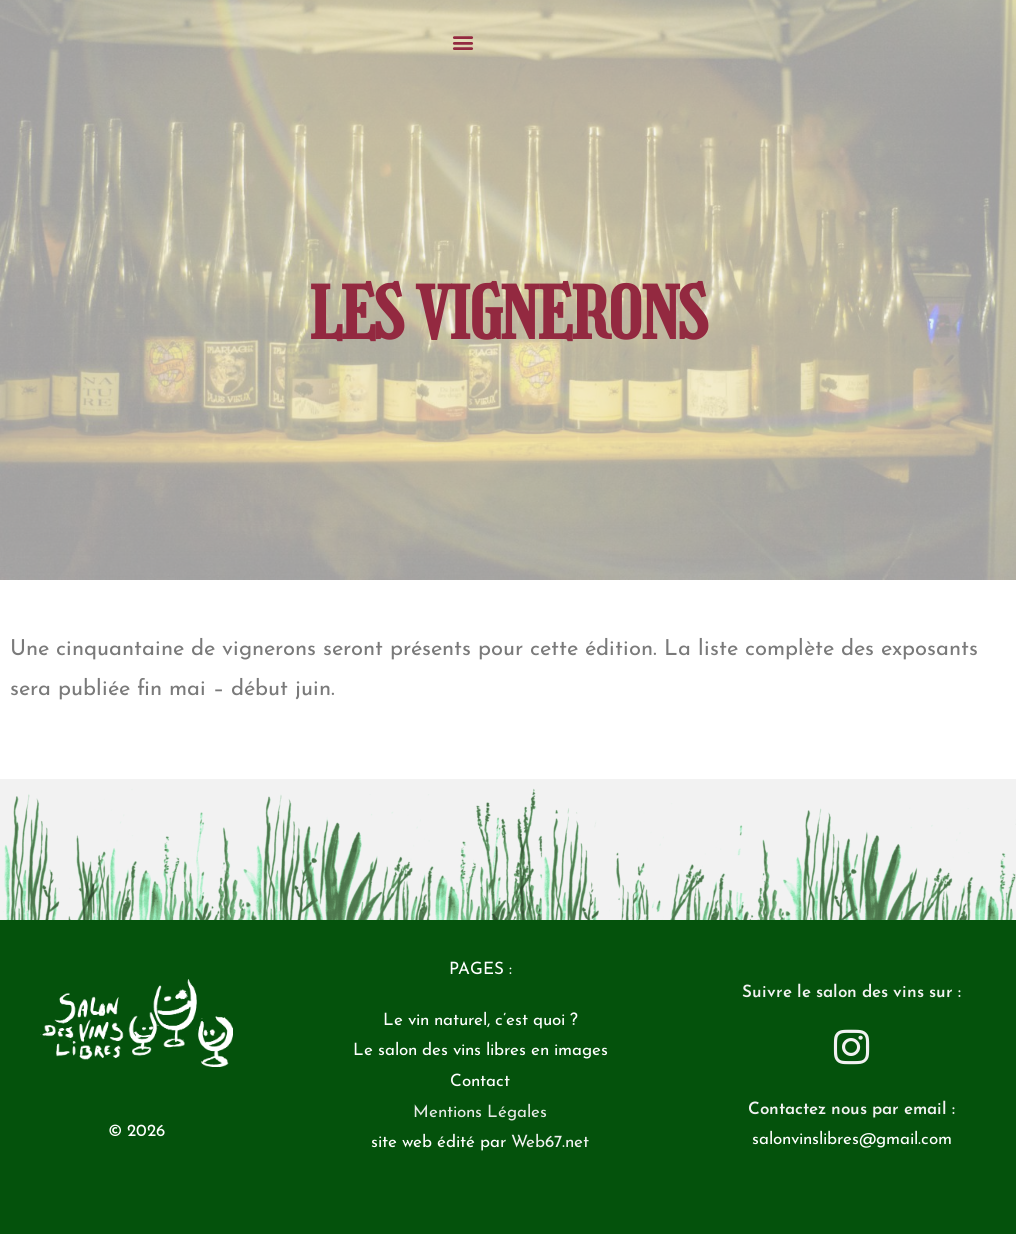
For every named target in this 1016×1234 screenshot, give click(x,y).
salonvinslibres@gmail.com (852, 1139)
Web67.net (550, 1142)
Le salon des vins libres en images (480, 1050)
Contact (480, 1081)
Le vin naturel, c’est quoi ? (480, 1020)
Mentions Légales (480, 1112)
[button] (508, 41)
